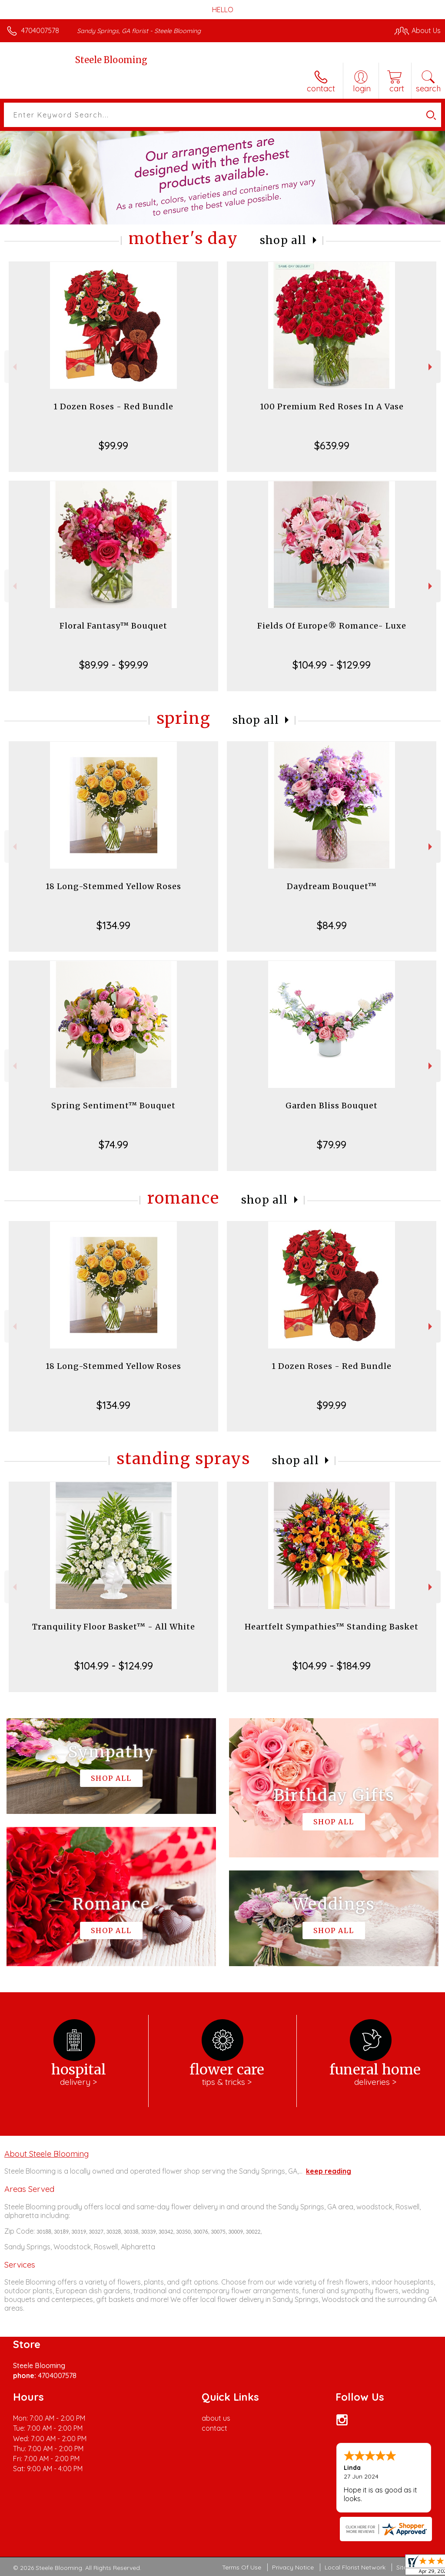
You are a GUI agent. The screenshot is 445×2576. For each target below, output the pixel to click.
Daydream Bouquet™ (332, 886)
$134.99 (113, 925)
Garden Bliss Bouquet (332, 1106)
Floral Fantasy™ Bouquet (113, 626)
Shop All (283, 240)
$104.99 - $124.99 (113, 1665)
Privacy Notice (293, 2567)
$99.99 (113, 445)
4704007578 (40, 30)
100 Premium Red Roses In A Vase (332, 406)
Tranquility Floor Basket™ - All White (113, 1627)
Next (431, 367)
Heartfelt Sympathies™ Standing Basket (331, 1627)
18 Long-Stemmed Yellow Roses (113, 886)
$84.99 (332, 925)
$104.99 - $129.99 (331, 664)
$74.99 (113, 1144)
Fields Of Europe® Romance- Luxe (331, 626)
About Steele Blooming (46, 2153)
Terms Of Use (241, 2567)
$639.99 (331, 445)
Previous (13, 367)
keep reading (328, 2171)
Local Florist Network (355, 2567)
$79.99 (331, 1144)
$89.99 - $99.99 (113, 664)
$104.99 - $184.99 (331, 1665)
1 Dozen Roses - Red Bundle (113, 406)
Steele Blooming (111, 59)
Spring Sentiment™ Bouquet (113, 1106)
